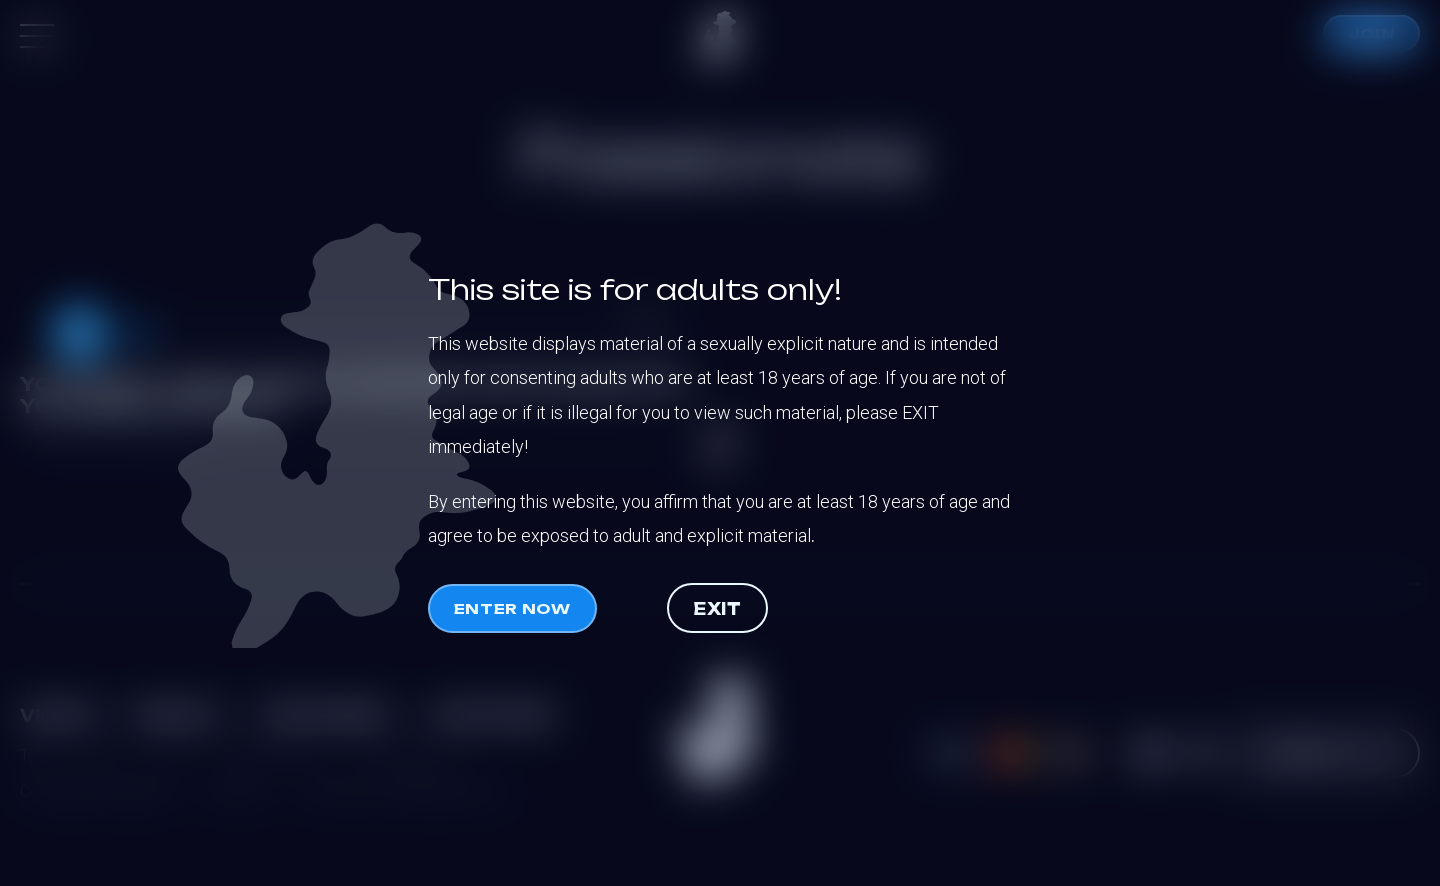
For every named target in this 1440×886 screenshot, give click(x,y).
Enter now (512, 608)
